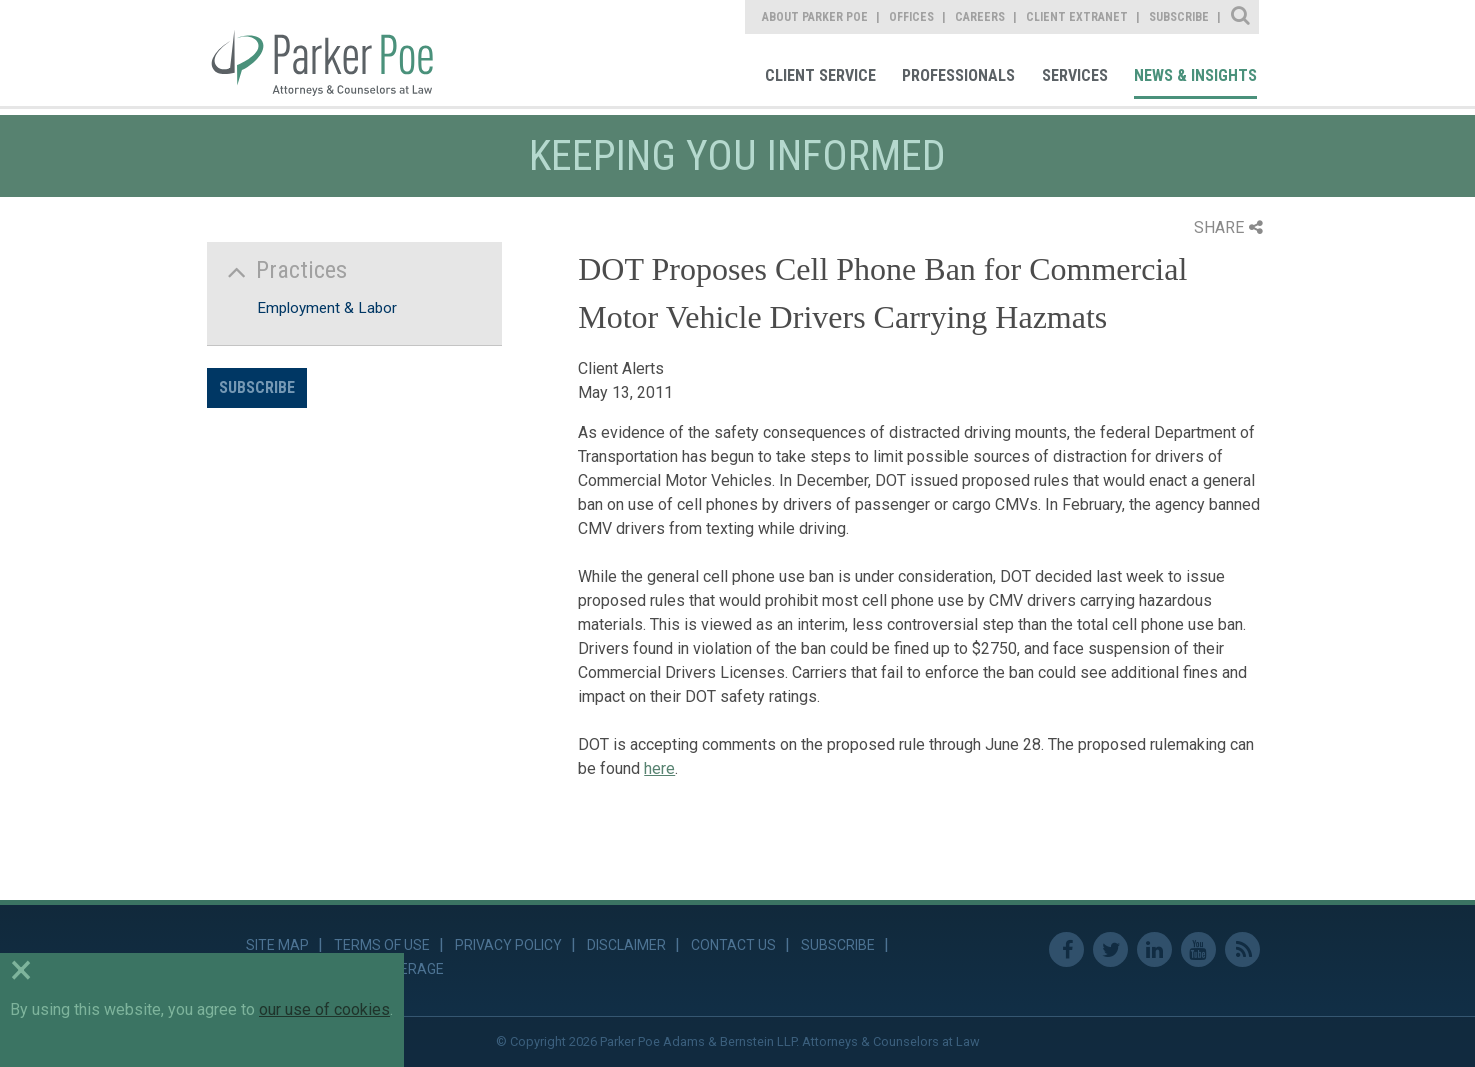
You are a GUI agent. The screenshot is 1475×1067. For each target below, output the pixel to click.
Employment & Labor (327, 308)
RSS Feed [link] (1242, 949)
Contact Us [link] (733, 945)
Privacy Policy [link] (508, 945)
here (659, 768)
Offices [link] (911, 17)
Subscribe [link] (1179, 17)
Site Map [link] (277, 945)
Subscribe (257, 387)
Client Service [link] (820, 75)
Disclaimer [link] (626, 945)
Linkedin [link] (1154, 949)
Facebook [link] (1066, 949)
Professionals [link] (958, 75)
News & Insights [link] (1195, 75)
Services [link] (1075, 75)
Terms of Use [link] (382, 945)
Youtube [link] (1198, 949)
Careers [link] (980, 17)
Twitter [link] (1110, 949)
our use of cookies (324, 1009)
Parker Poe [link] (334, 53)
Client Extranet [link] (1077, 17)
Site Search (1241, 17)
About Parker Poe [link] (815, 17)
